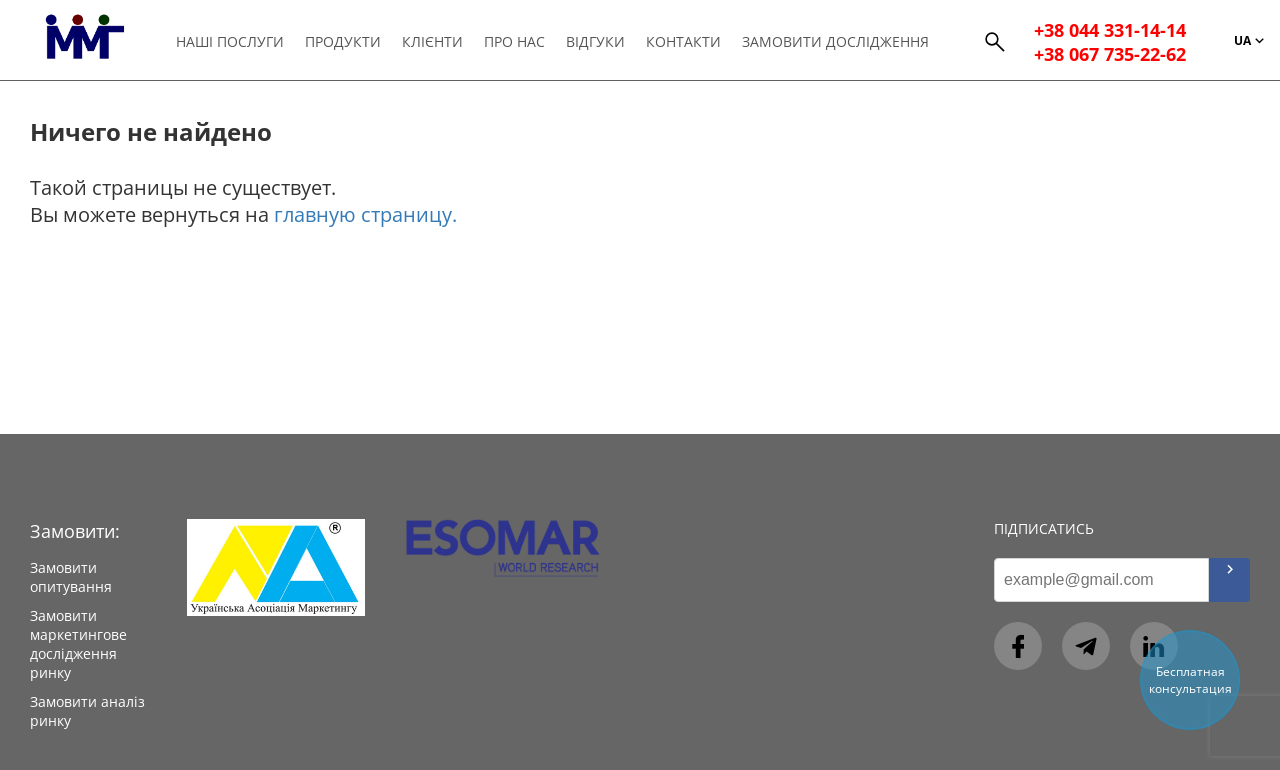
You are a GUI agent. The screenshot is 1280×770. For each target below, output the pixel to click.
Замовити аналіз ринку (87, 711)
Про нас (514, 41)
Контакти (683, 41)
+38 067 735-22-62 (1110, 54)
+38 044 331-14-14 (1110, 30)
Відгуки (595, 41)
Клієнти (432, 41)
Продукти (343, 41)
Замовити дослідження (835, 41)
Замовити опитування (71, 577)
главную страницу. (365, 214)
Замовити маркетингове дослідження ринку (78, 644)
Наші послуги (230, 41)
